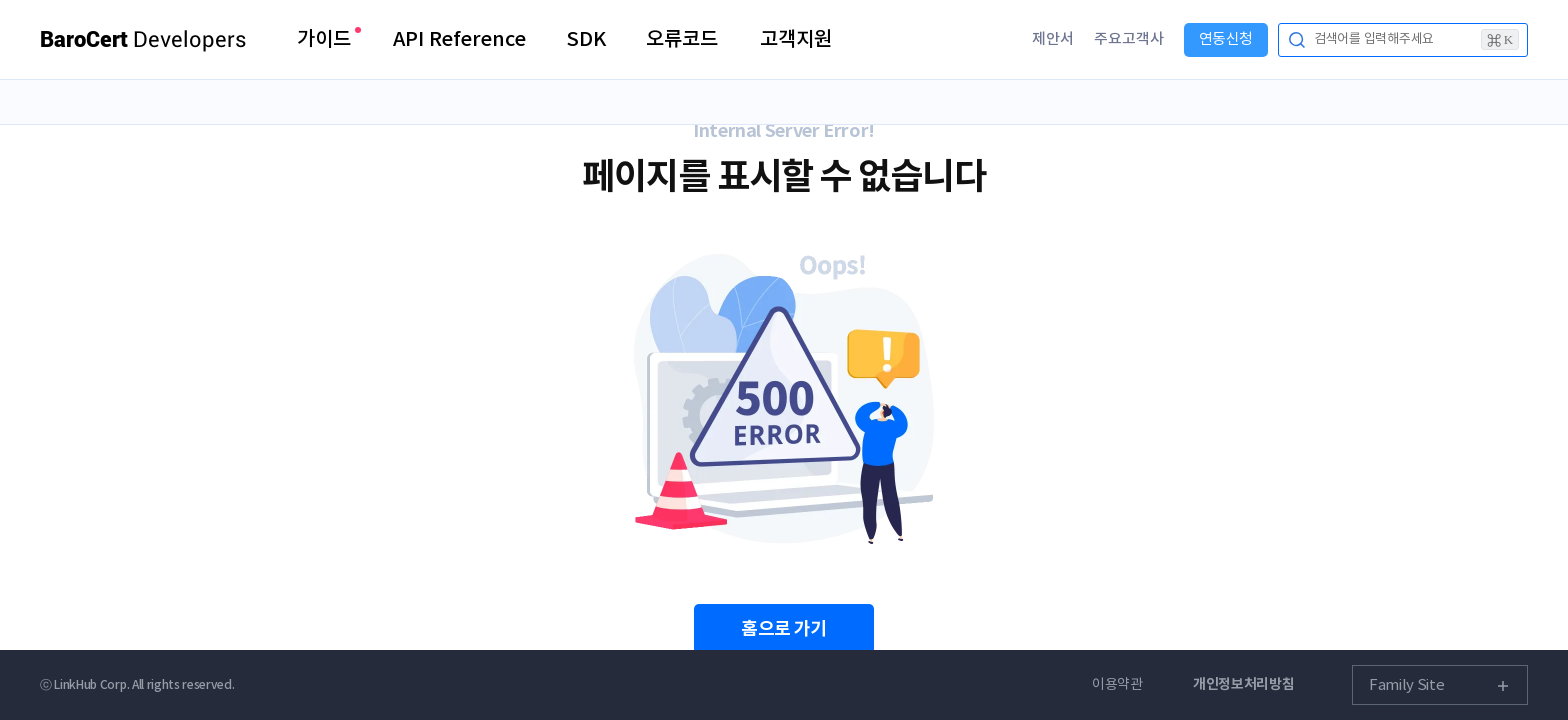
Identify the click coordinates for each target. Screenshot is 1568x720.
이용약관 (1117, 685)
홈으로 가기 (784, 629)
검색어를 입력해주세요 (1416, 39)
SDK (586, 40)
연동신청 (1226, 39)
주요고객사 (1129, 39)
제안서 (1053, 39)
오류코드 (682, 40)
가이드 (324, 40)
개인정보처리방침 (1244, 684)
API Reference (459, 40)
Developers (143, 39)
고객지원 (796, 40)
